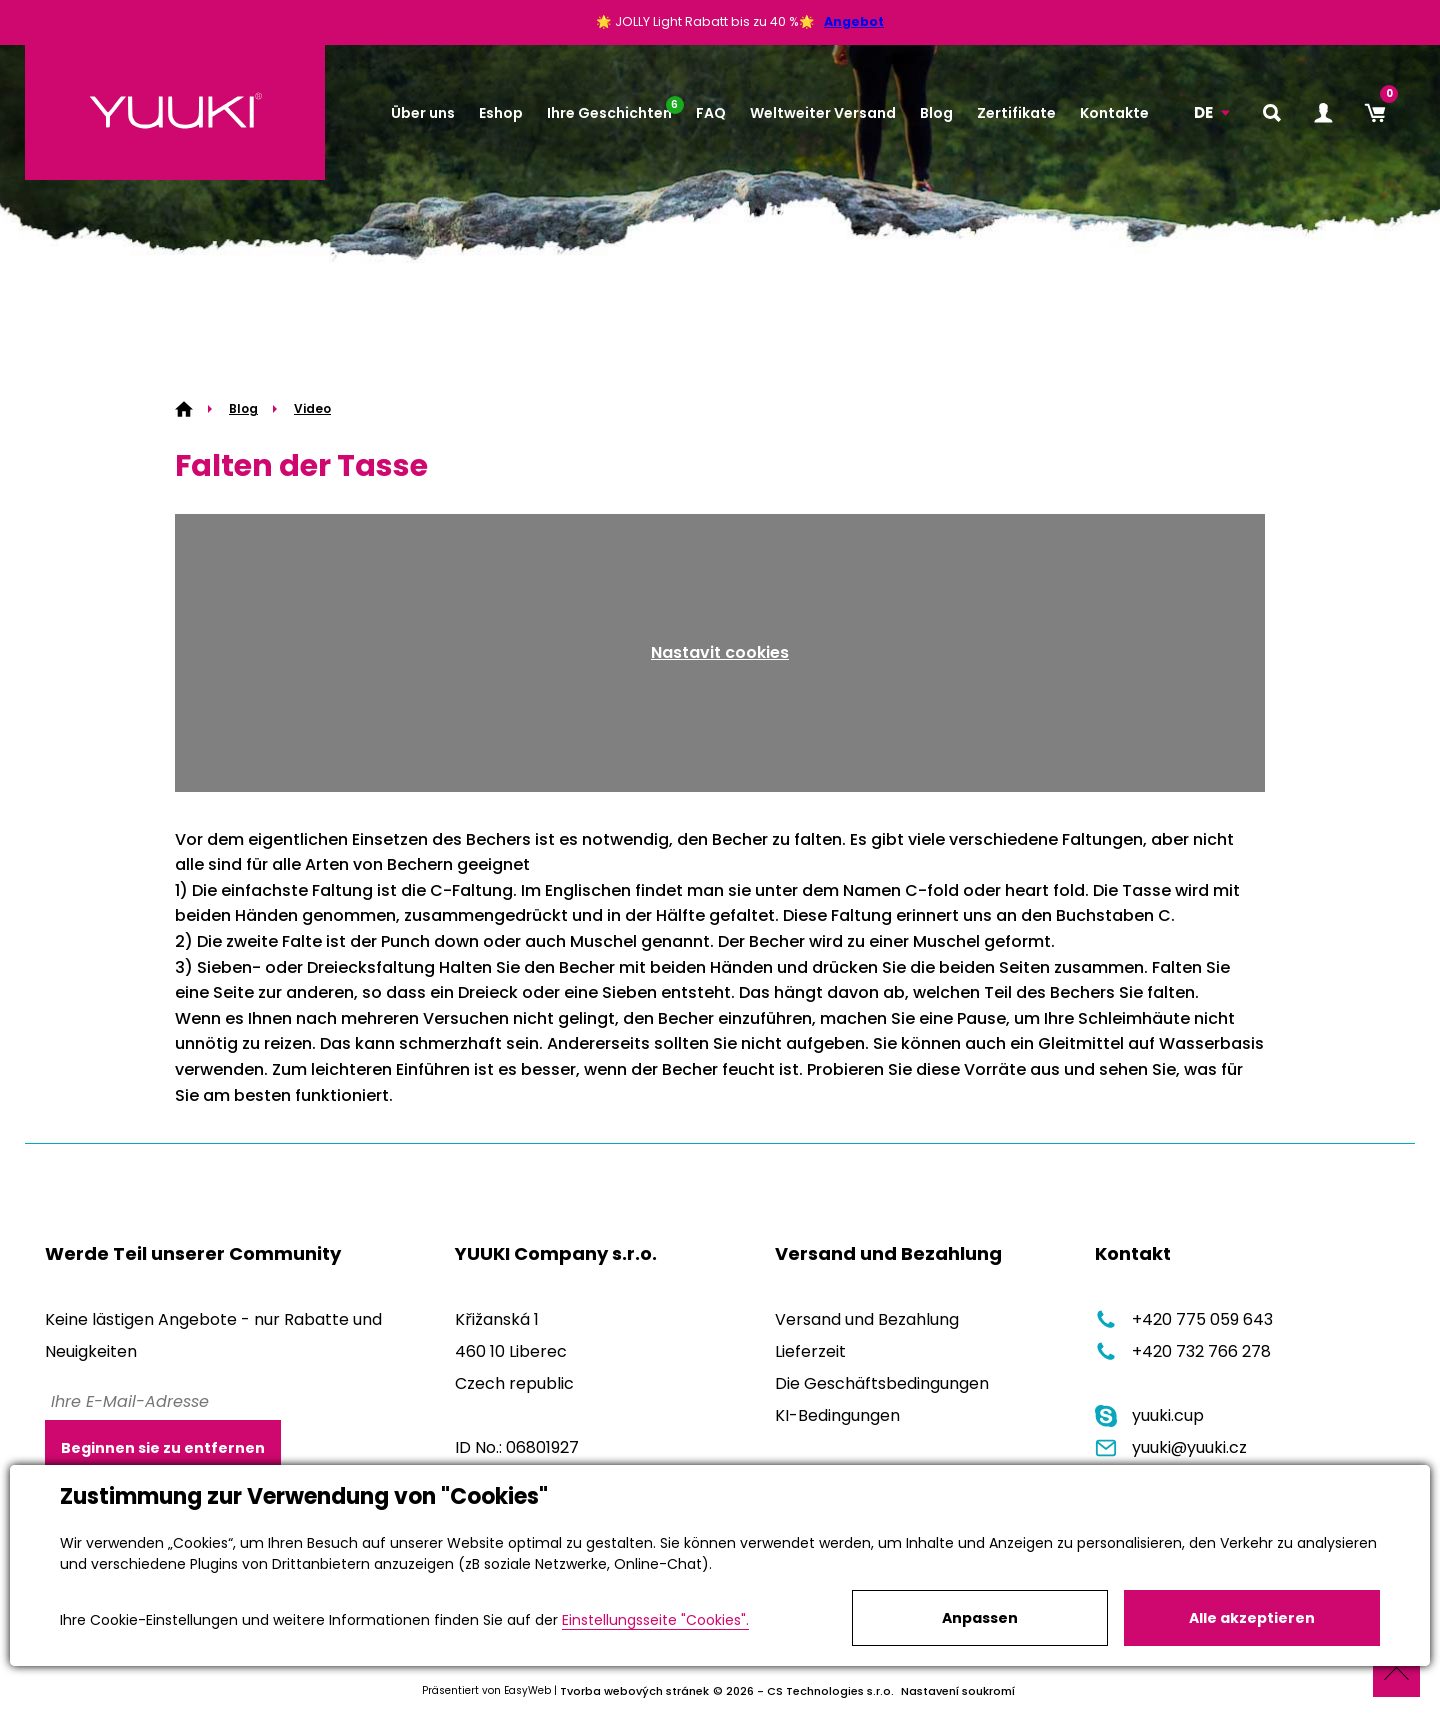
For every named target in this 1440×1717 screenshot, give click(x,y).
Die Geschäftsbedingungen (882, 1383)
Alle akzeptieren (1252, 1618)
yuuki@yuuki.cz (1171, 1447)
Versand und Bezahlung (867, 1319)
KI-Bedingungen (837, 1415)
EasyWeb (527, 1690)
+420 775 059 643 (1184, 1319)
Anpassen (980, 1618)
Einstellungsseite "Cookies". (655, 1620)
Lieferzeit (810, 1351)
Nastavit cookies (720, 652)
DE (1203, 112)
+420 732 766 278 (1183, 1351)
